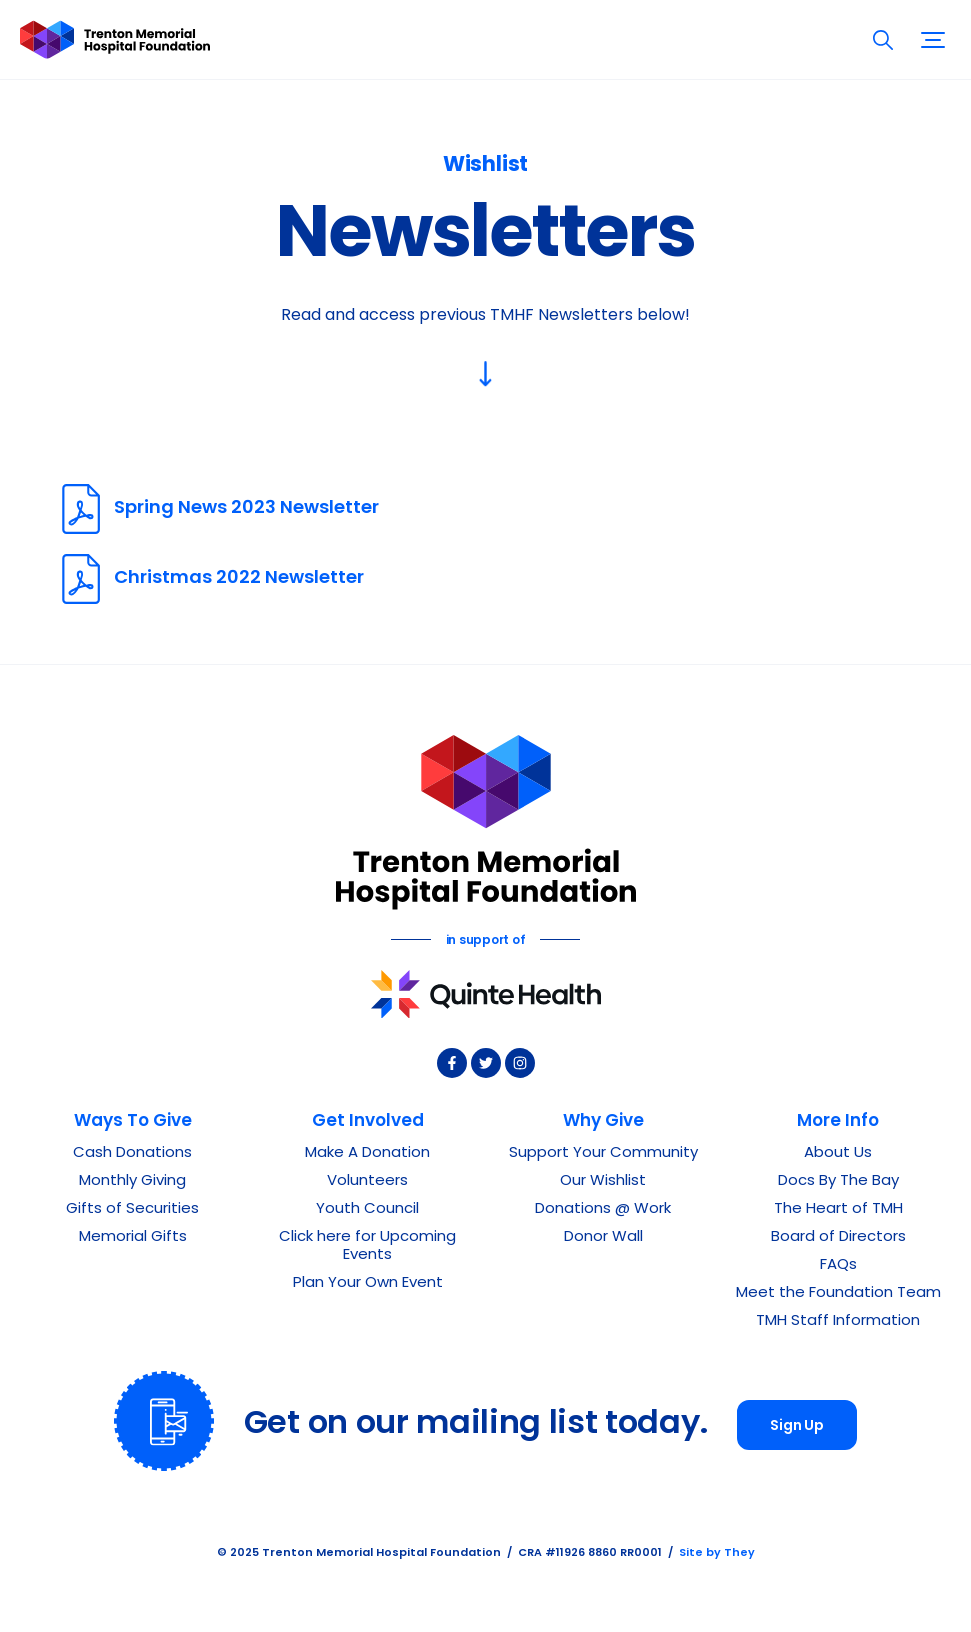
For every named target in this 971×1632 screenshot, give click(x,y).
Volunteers (367, 1181)
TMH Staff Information (838, 1321)
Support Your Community (603, 1153)
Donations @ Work (603, 1209)
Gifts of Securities (132, 1209)
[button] (933, 39)
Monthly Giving (132, 1181)
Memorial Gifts (133, 1237)
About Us (838, 1153)
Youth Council (367, 1209)
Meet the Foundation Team (838, 1293)
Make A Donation (367, 1153)
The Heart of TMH (838, 1209)
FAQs (838, 1265)
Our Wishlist (603, 1181)
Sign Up (797, 1426)
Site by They (717, 1553)
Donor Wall (603, 1237)
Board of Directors (838, 1237)
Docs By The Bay (838, 1181)
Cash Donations (132, 1153)
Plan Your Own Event (368, 1283)
